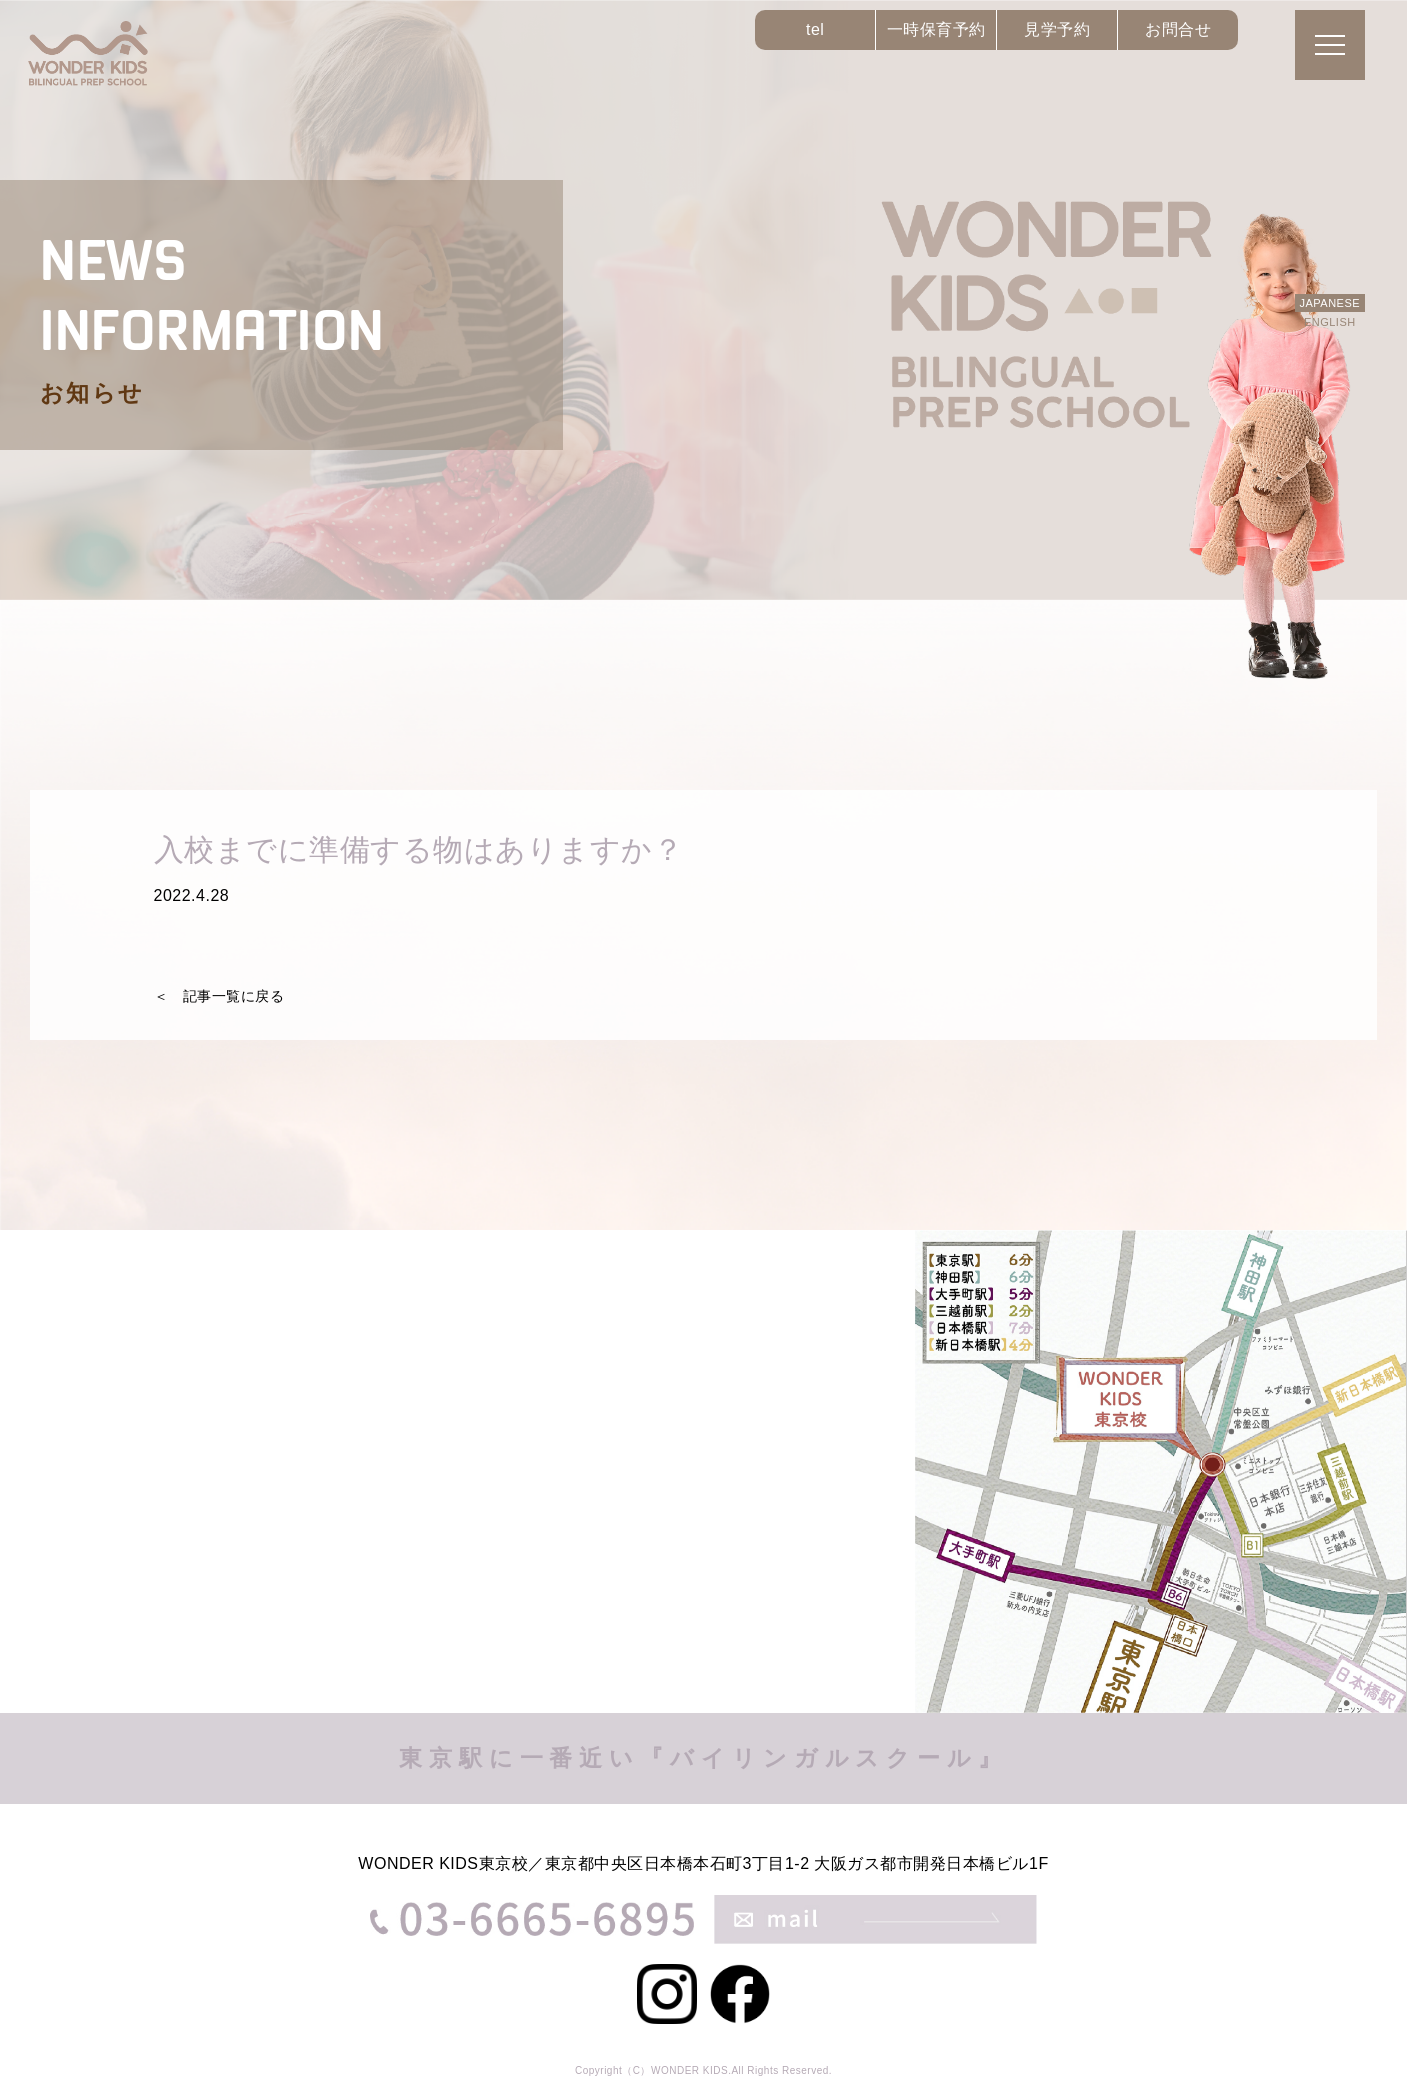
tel (815, 29)
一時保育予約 (936, 29)
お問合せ (1178, 29)
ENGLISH (1330, 322)
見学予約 (1057, 29)
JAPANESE (1329, 303)
